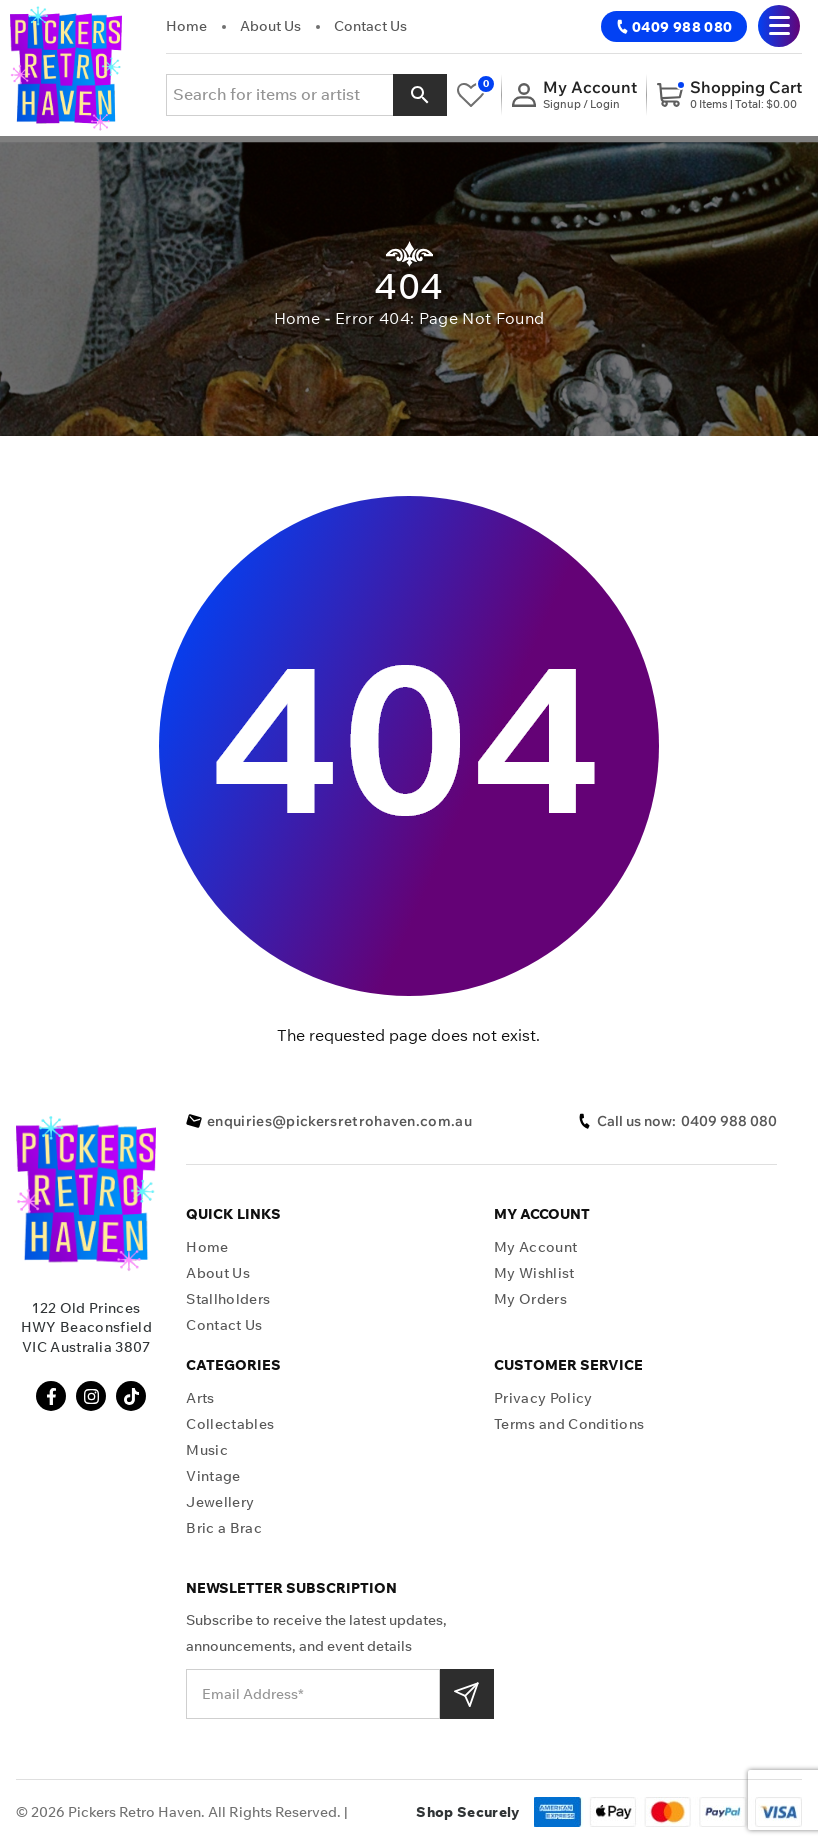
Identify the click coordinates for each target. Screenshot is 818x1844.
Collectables (230, 1424)
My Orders (530, 1299)
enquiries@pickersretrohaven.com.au (329, 1121)
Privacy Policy (543, 1398)
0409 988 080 (674, 27)
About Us (270, 26)
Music (207, 1450)
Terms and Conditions (569, 1424)
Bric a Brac (224, 1528)
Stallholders (228, 1299)
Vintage (213, 1476)
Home (186, 26)
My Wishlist (534, 1273)
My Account (535, 1247)
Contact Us (370, 26)
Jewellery (220, 1502)
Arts (200, 1398)
